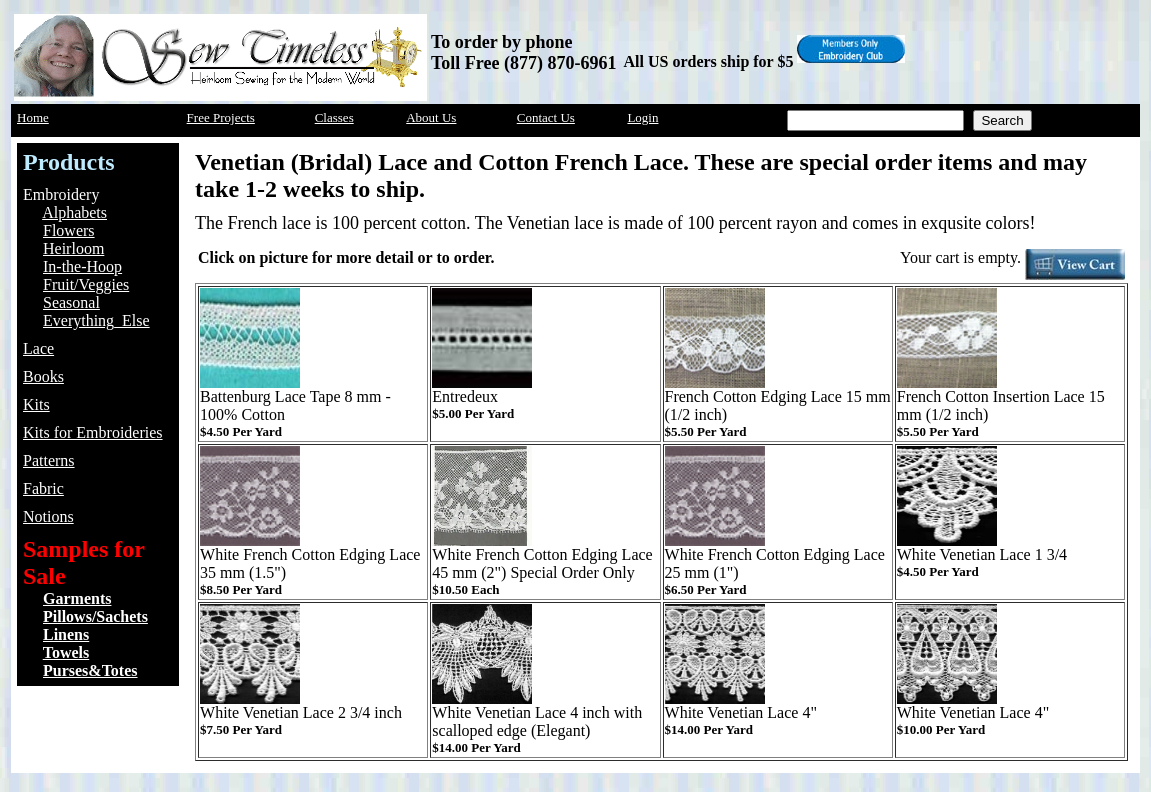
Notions (48, 516)
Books (43, 376)
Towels (66, 652)
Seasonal (71, 302)
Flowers (69, 230)
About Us (431, 117)
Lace (38, 348)
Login (642, 117)
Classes (334, 117)
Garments (77, 598)
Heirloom (73, 248)
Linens (66, 634)
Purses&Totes (90, 670)
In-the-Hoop (82, 266)
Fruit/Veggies (86, 284)
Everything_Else (96, 320)
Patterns (49, 460)
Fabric (43, 488)
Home (33, 117)
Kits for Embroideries (93, 432)
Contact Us (546, 117)
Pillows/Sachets (95, 616)
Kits (36, 404)
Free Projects (221, 117)
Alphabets (74, 212)
